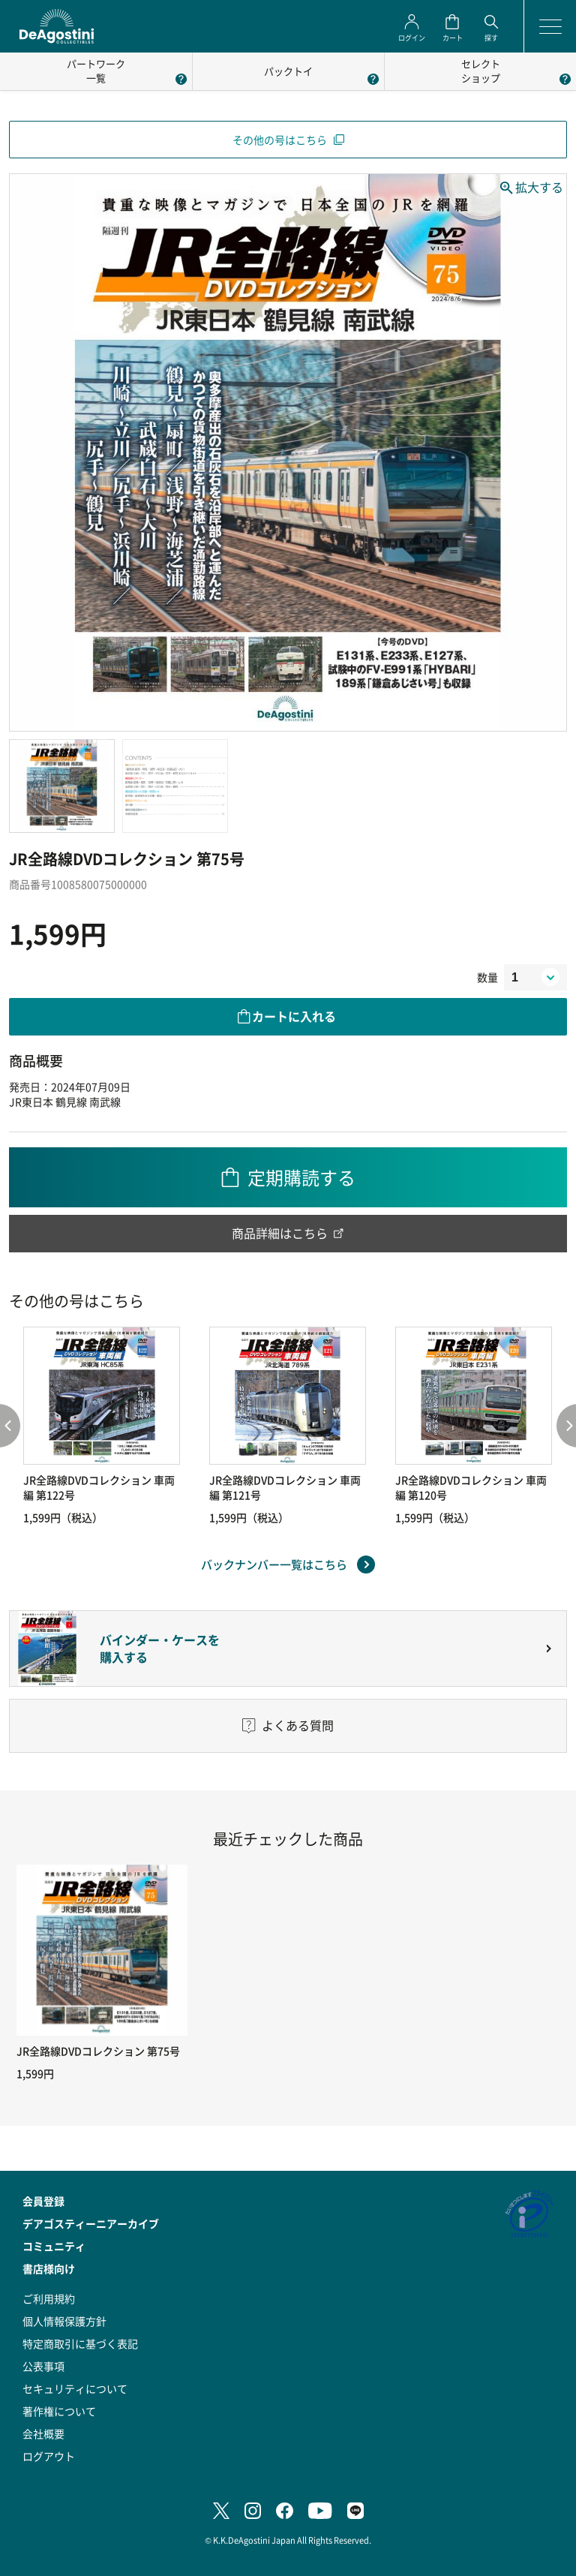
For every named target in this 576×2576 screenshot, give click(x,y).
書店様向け (48, 2268)
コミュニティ (54, 2245)
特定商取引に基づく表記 (80, 2343)
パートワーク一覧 (96, 70)
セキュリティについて (75, 2388)
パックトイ (288, 71)
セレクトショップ (480, 70)
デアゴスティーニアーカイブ (90, 2223)
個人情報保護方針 (64, 2320)
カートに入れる (294, 1016)
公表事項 (43, 2365)
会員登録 (43, 2200)
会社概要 (43, 2433)
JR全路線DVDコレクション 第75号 (98, 2050)
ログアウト (48, 2455)
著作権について (59, 2410)
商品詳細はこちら (280, 1233)
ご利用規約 (48, 2298)
